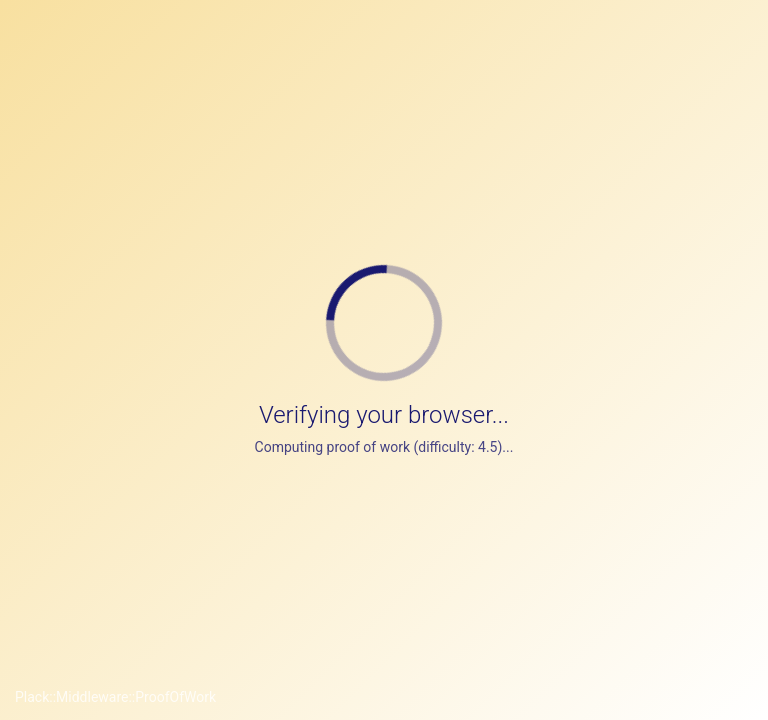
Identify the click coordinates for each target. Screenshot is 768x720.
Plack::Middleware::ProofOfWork (115, 697)
